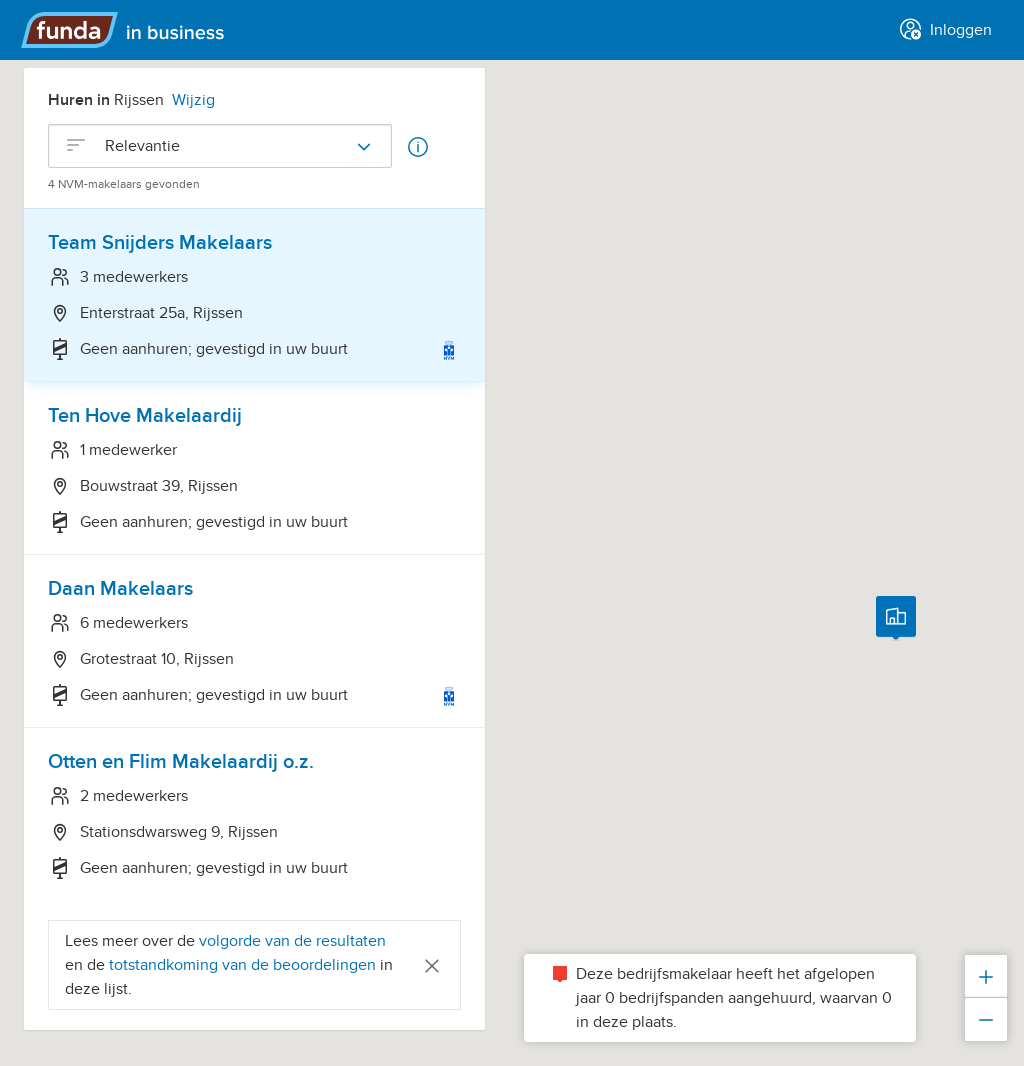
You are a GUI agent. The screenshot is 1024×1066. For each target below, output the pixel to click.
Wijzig (193, 100)
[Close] (432, 964)
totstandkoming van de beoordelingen (244, 965)
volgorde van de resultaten (292, 941)
